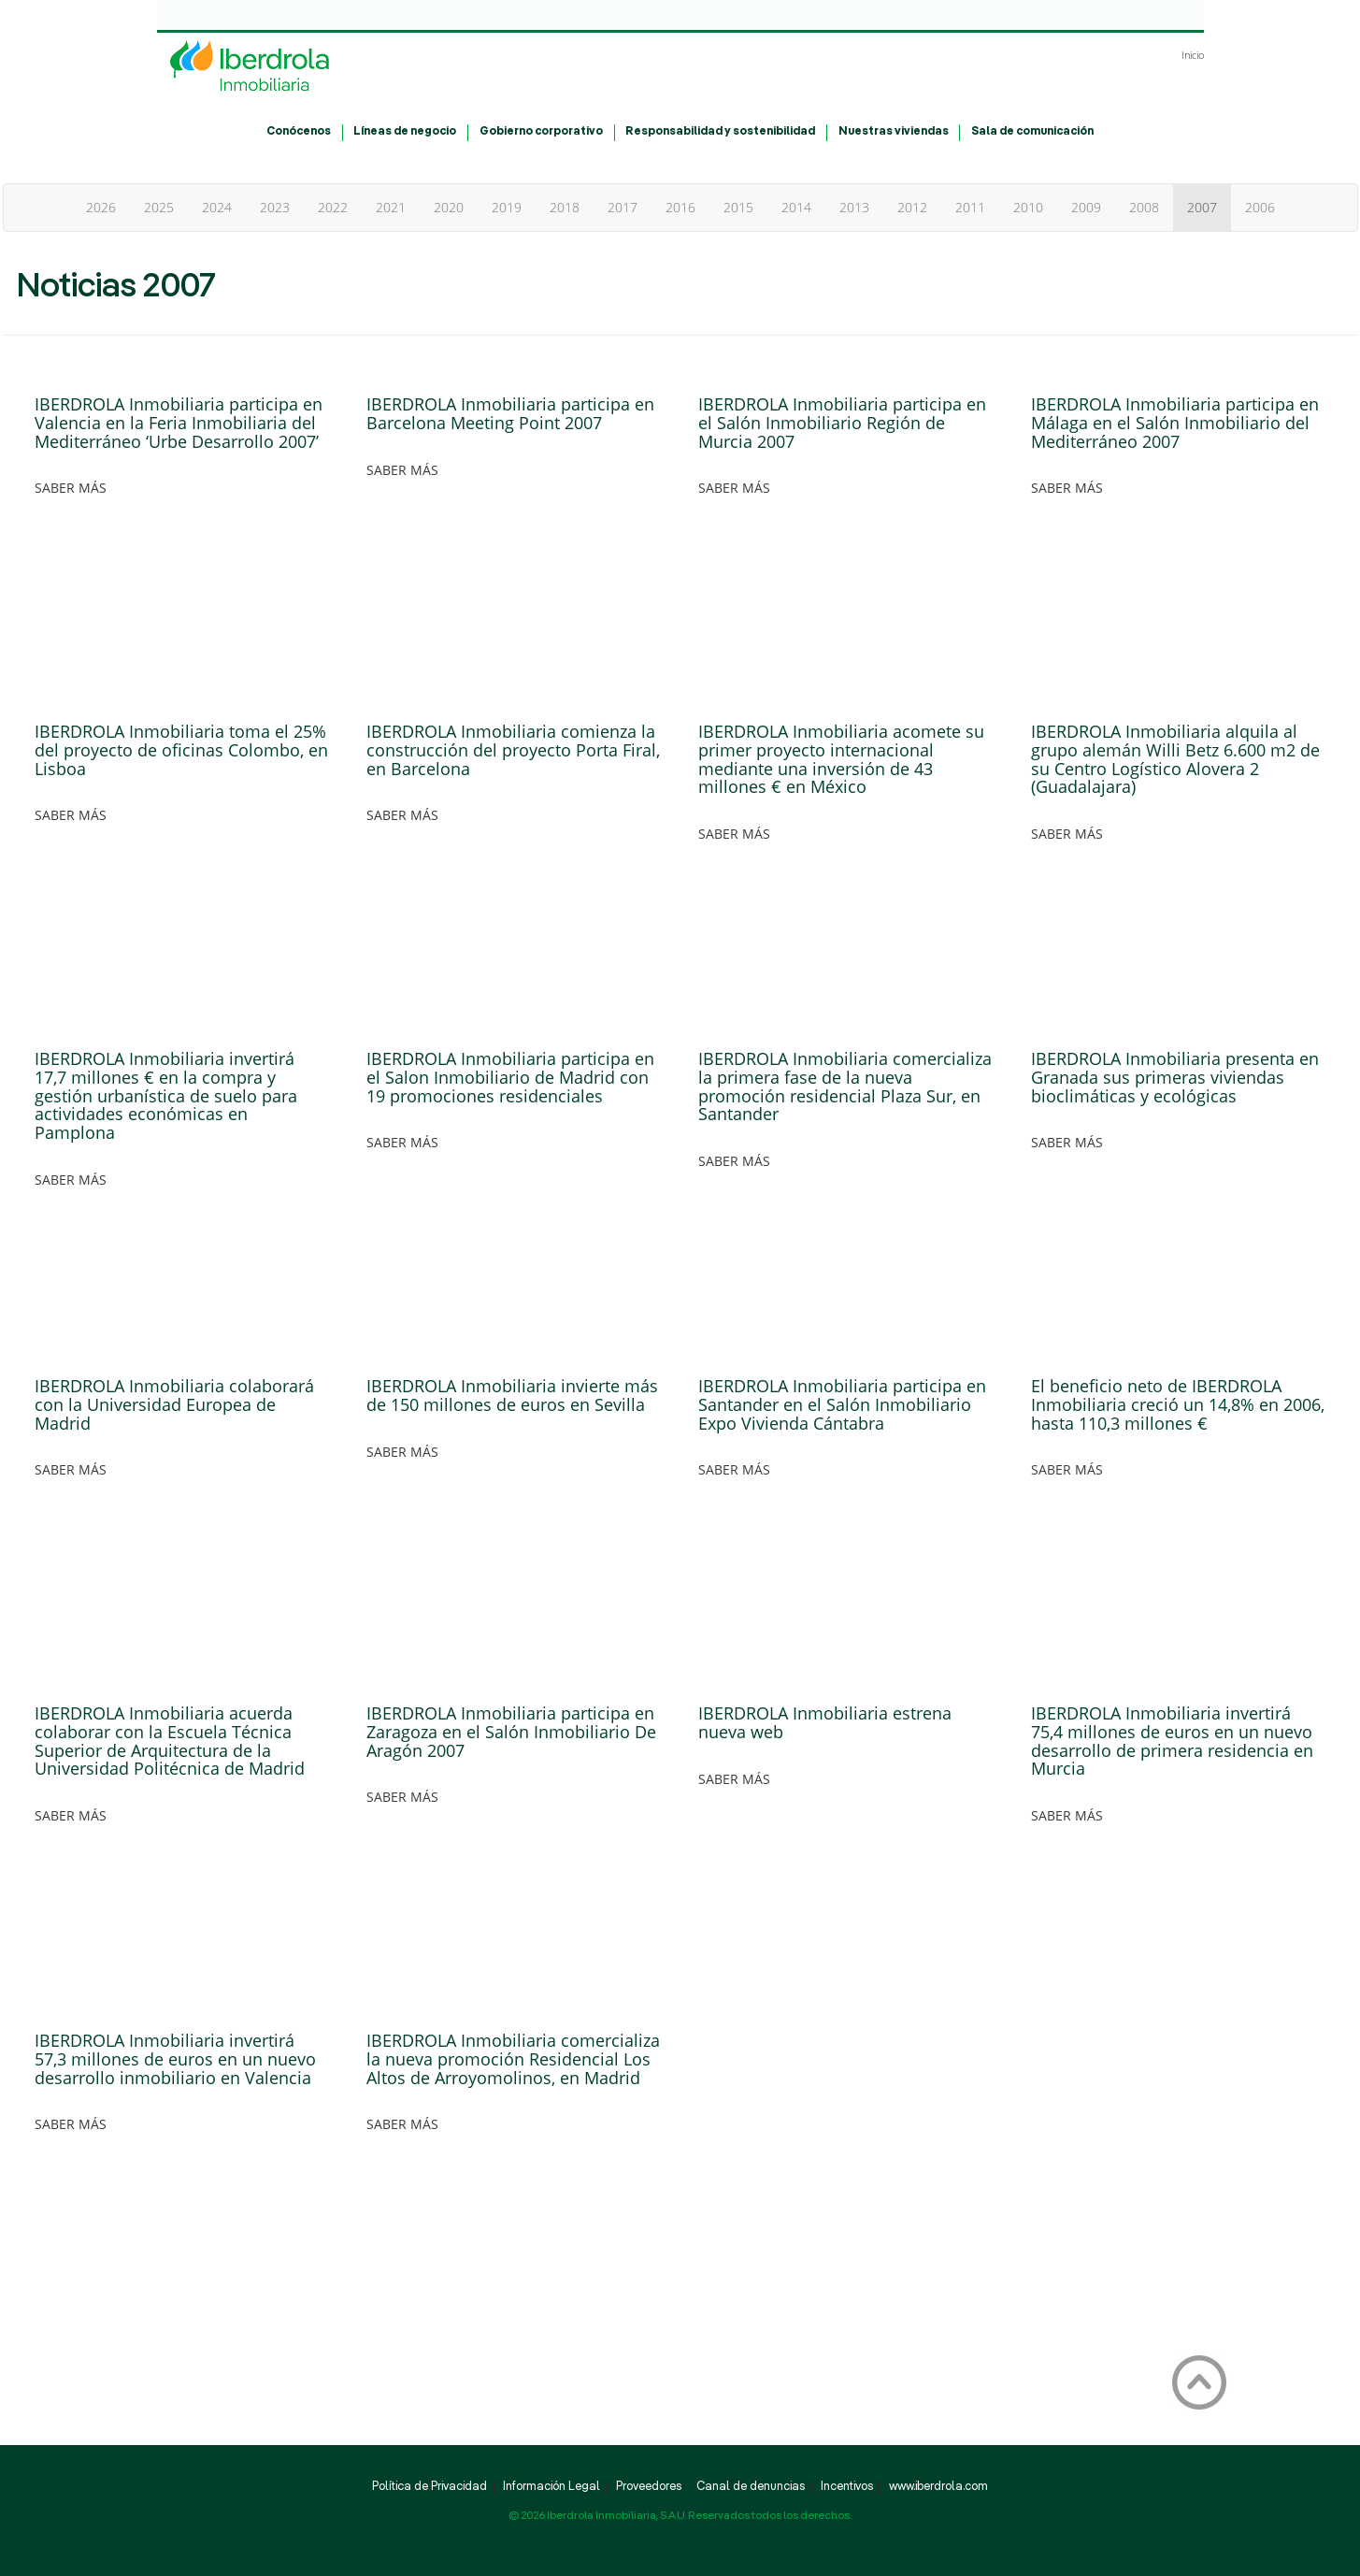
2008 (1144, 207)
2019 (507, 207)
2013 (854, 207)
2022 (333, 207)
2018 (565, 207)
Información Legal (551, 2487)
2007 (1202, 207)
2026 (101, 207)
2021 (391, 207)
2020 (449, 207)
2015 (738, 207)
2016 (680, 207)
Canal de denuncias (750, 2487)
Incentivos (847, 2487)
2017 (622, 207)
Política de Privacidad (429, 2487)
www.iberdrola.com (938, 2487)
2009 (1086, 207)
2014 (796, 207)
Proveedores (648, 2487)
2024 (217, 207)
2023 (275, 207)
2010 (1028, 207)
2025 (159, 207)
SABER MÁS (71, 487)
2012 (912, 207)
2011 (970, 207)
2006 (1260, 207)
